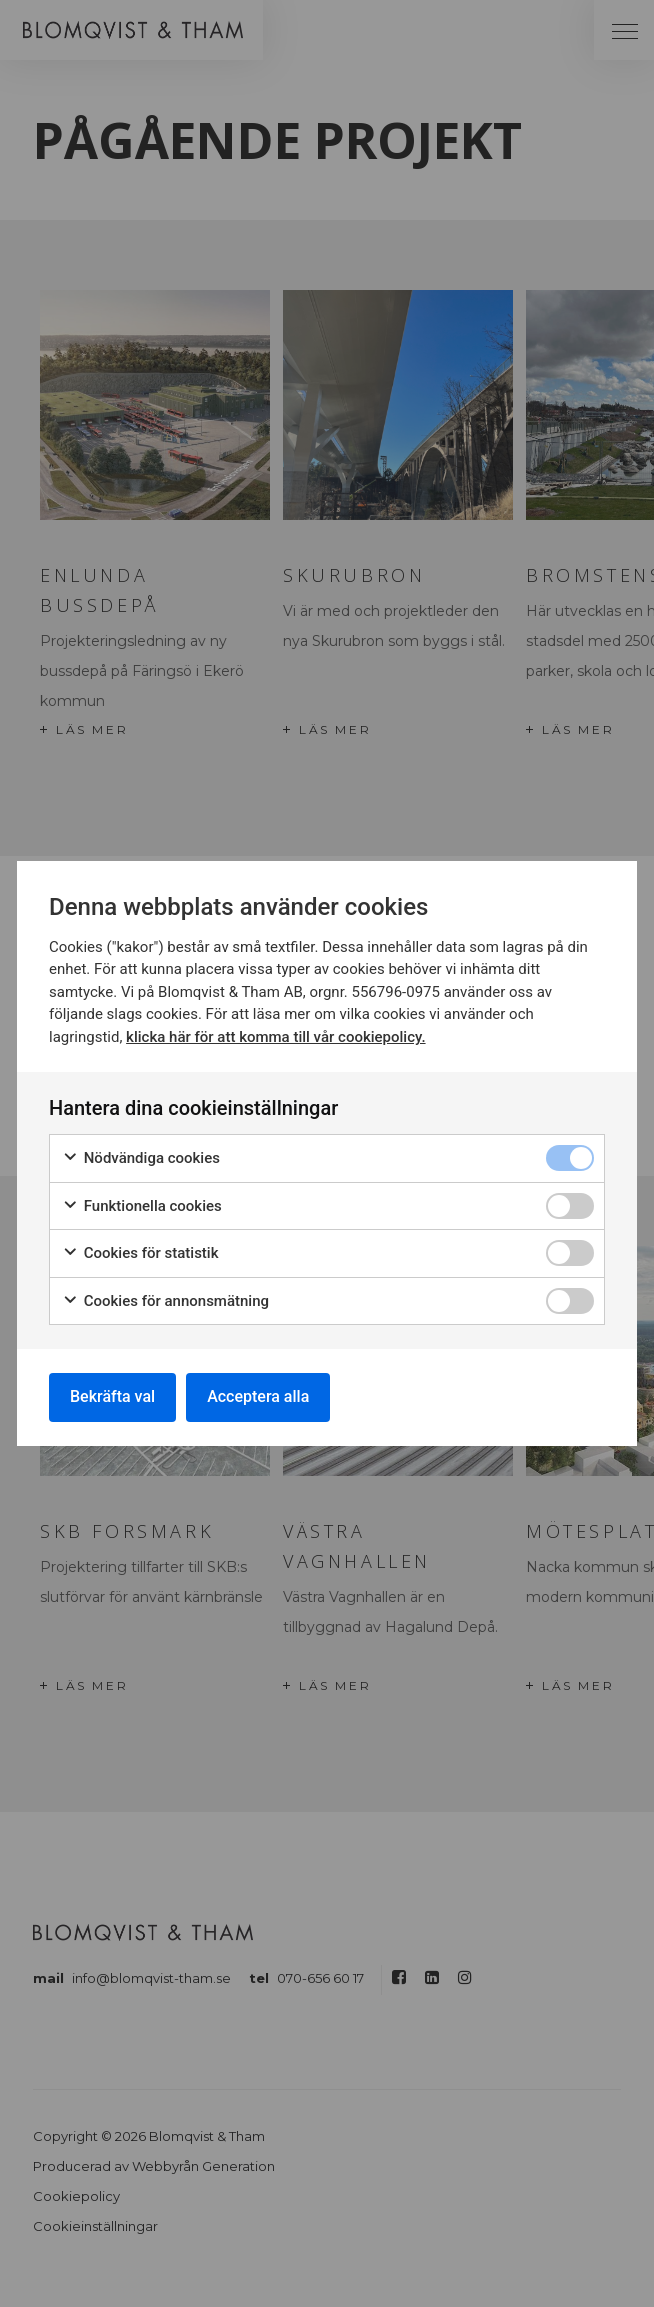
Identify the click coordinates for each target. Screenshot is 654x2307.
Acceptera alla (258, 1396)
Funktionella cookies (142, 1206)
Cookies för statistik (140, 1253)
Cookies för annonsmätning (165, 1301)
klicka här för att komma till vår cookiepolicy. (275, 1037)
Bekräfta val (112, 1396)
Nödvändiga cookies (141, 1158)
